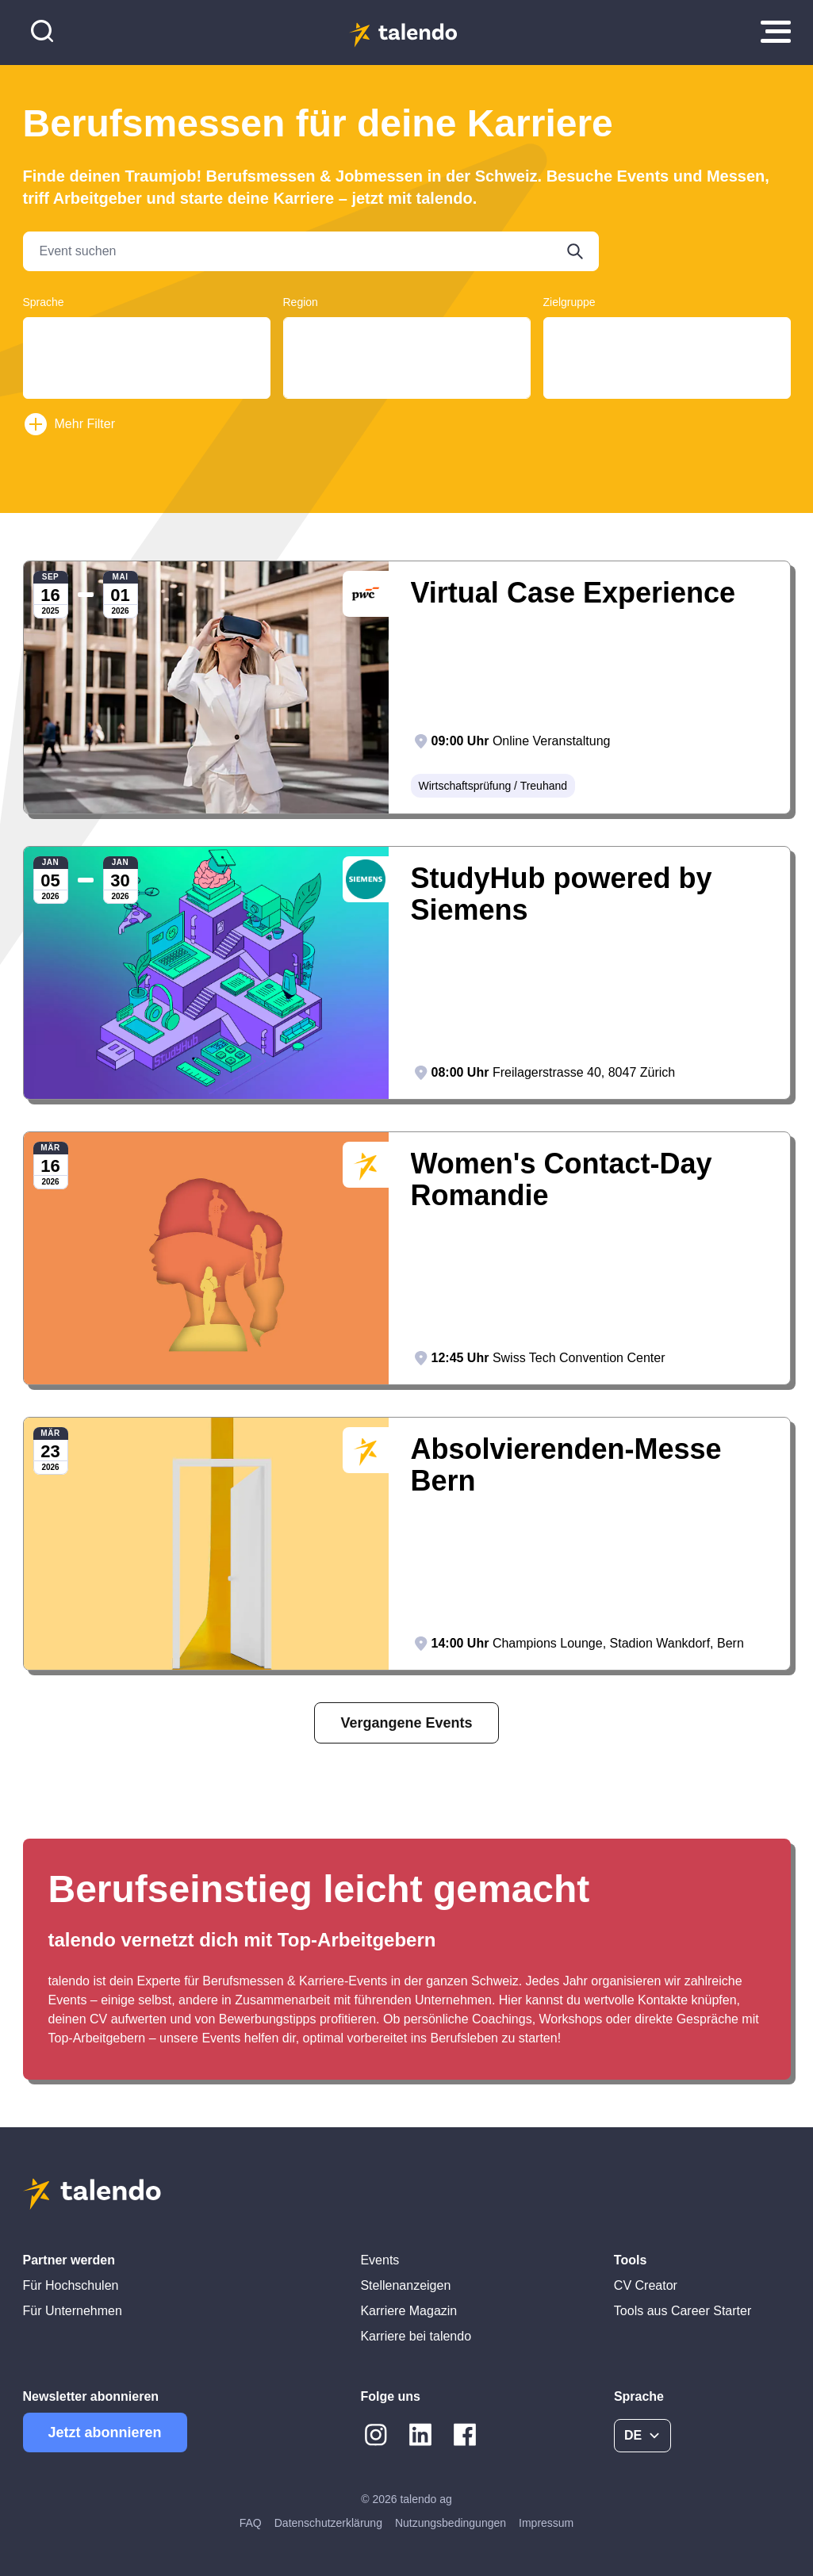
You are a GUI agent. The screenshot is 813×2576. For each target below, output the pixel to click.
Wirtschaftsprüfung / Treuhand (493, 785)
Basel (407, 350)
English (147, 365)
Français (147, 350)
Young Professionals (667, 365)
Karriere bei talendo (415, 2336)
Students (667, 350)
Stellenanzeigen (405, 2285)
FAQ (251, 2523)
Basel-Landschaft (407, 381)
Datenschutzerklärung (328, 2523)
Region (300, 302)
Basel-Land (407, 365)
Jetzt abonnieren (105, 2432)
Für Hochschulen (71, 2285)
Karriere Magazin (408, 2311)
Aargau (407, 335)
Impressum (546, 2523)
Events (379, 2260)
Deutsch (147, 335)
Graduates (667, 335)
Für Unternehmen (72, 2311)
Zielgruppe (569, 302)
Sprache (43, 302)
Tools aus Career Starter (682, 2311)
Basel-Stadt (407, 396)
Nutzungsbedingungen (450, 2523)
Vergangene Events (406, 1723)
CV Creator (645, 2285)
